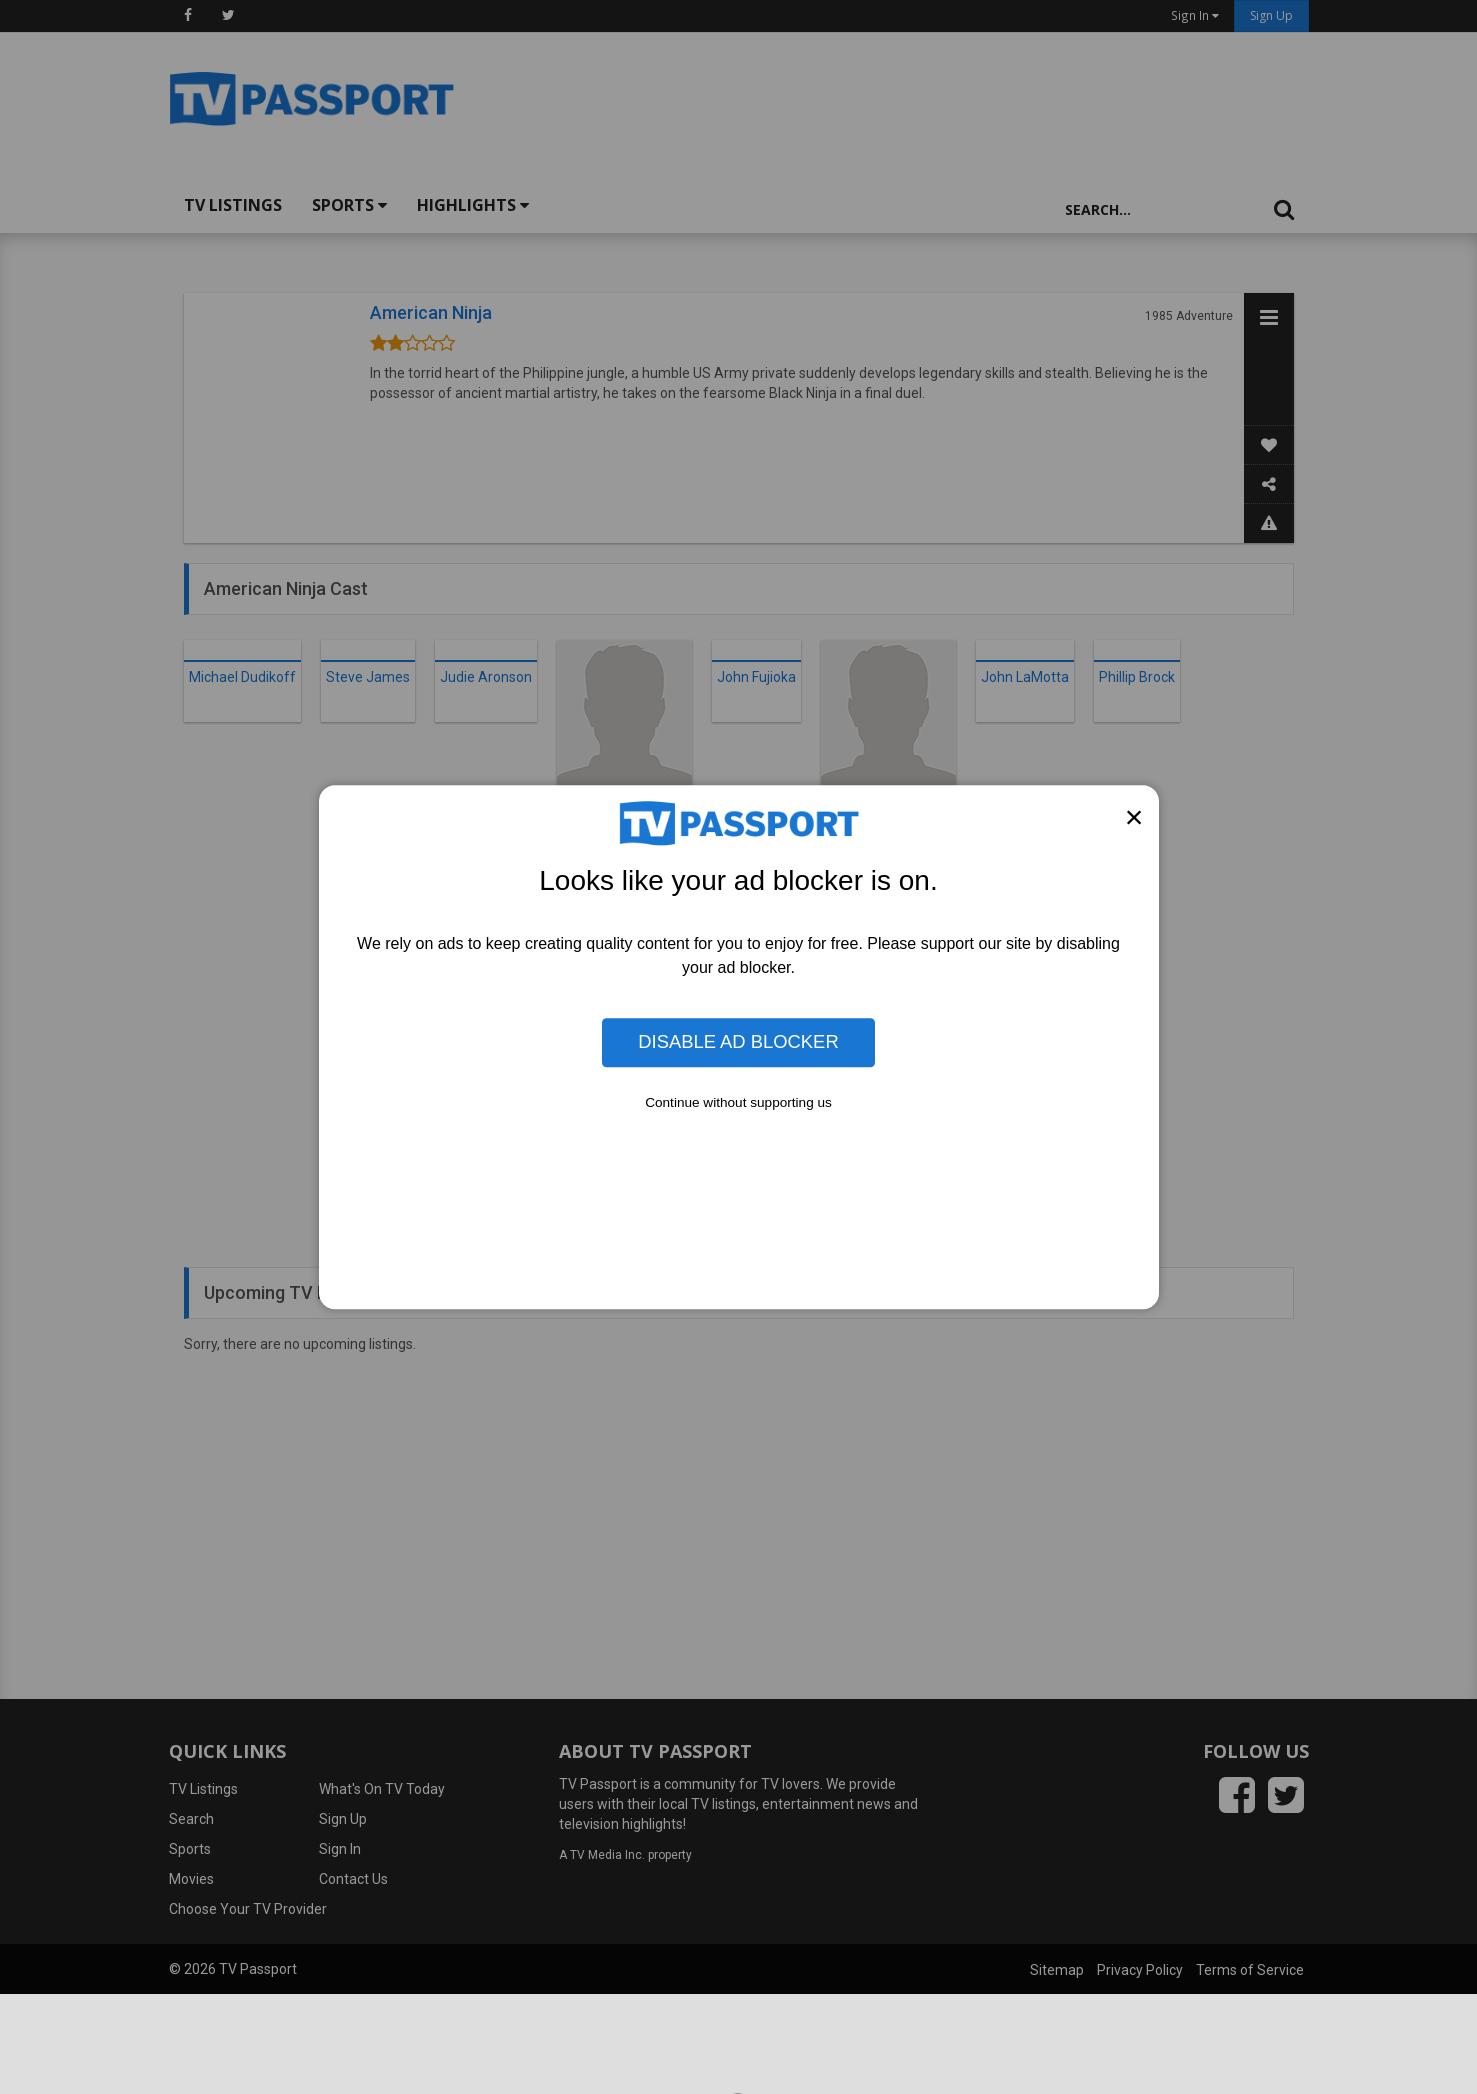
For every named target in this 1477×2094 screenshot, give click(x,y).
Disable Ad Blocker (738, 1042)
